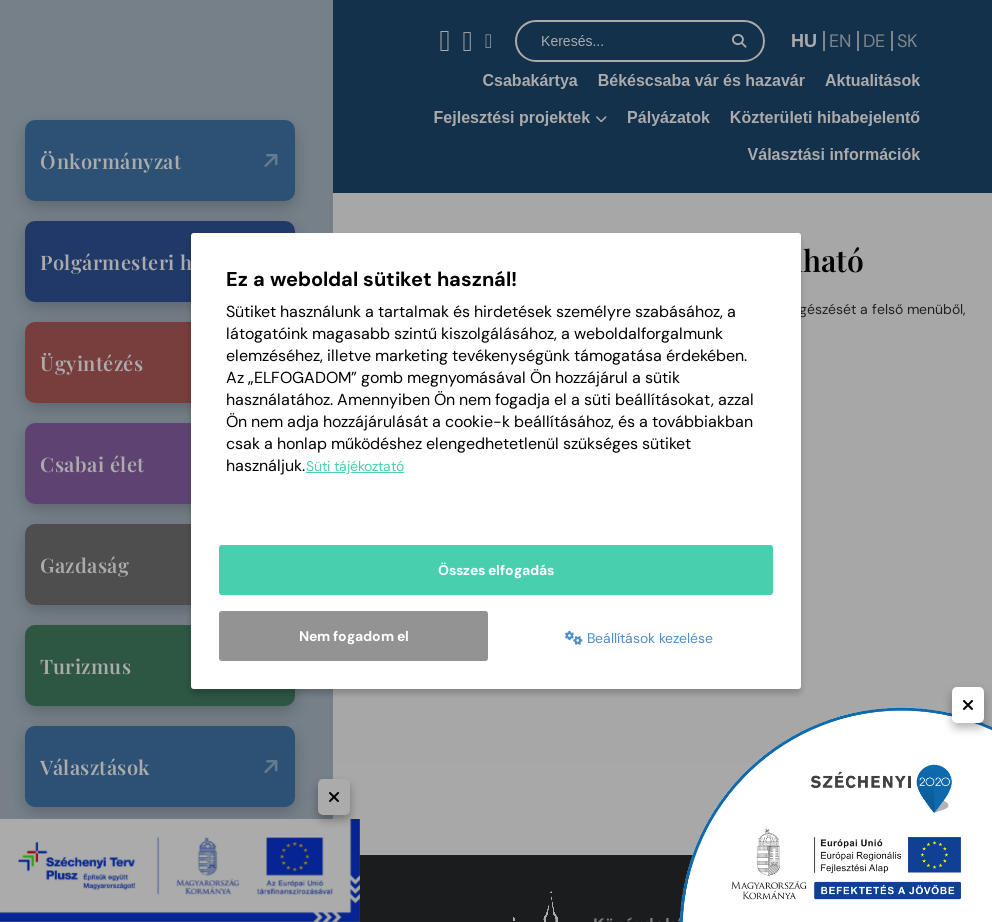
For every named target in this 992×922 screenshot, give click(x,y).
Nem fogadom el (354, 636)
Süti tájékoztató (355, 466)
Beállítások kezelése (639, 638)
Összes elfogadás (496, 570)
